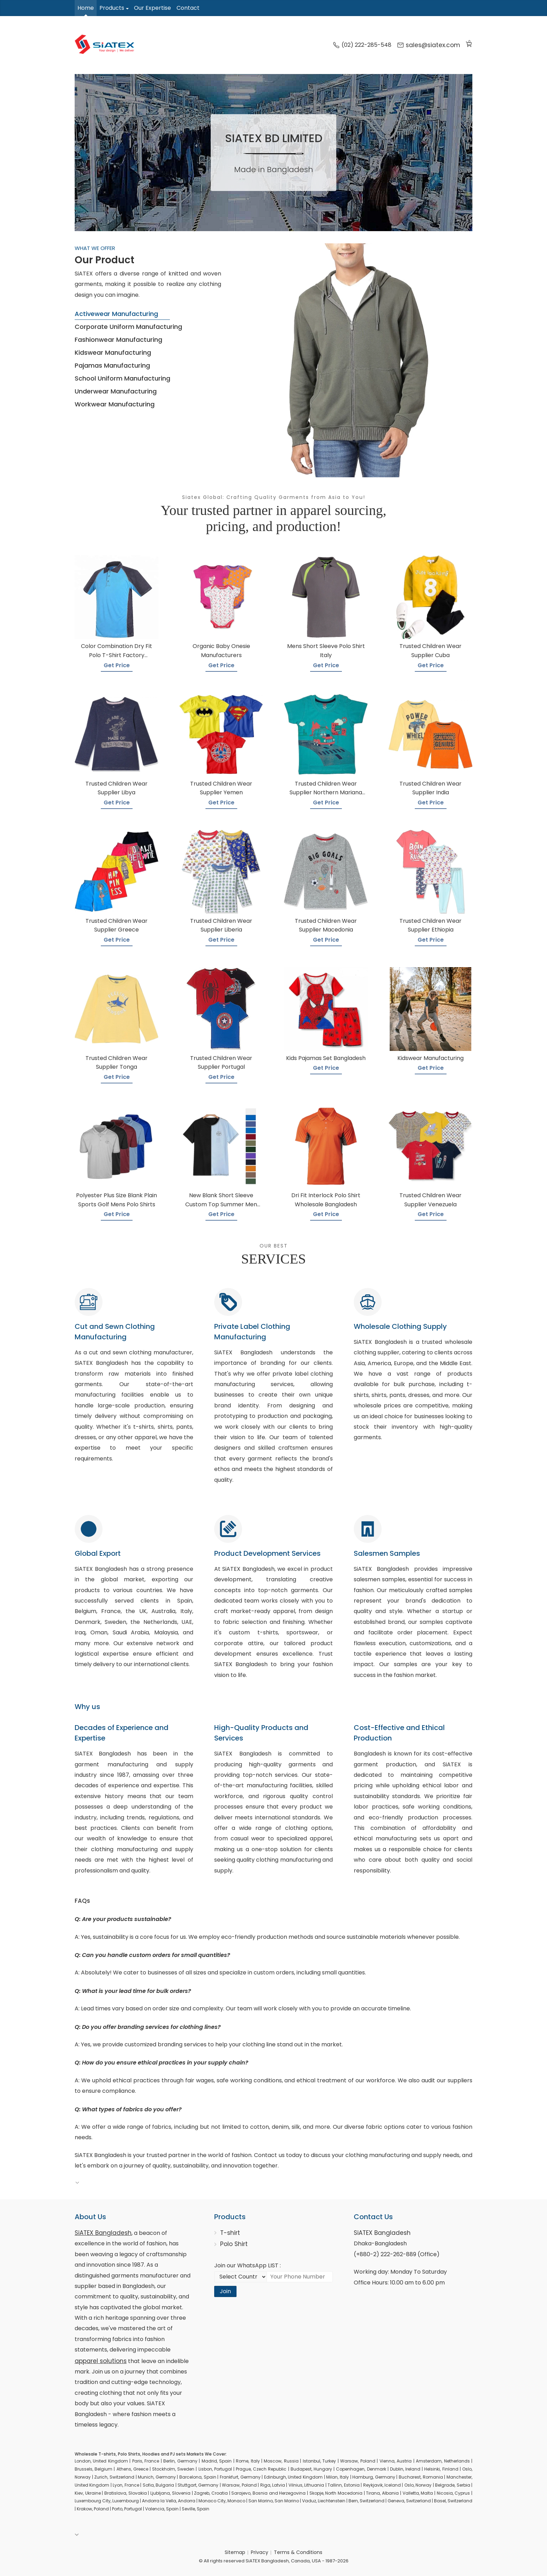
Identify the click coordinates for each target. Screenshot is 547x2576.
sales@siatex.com (428, 45)
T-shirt (230, 2233)
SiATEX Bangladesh (103, 2233)
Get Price (117, 665)
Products (111, 8)
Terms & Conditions (298, 2552)
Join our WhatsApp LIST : (247, 2265)
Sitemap (235, 2552)
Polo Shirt (234, 2244)
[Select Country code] (240, 2276)
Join (225, 2291)
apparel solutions (101, 2361)
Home (85, 8)
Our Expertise (152, 8)
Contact (188, 8)
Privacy (259, 2552)
